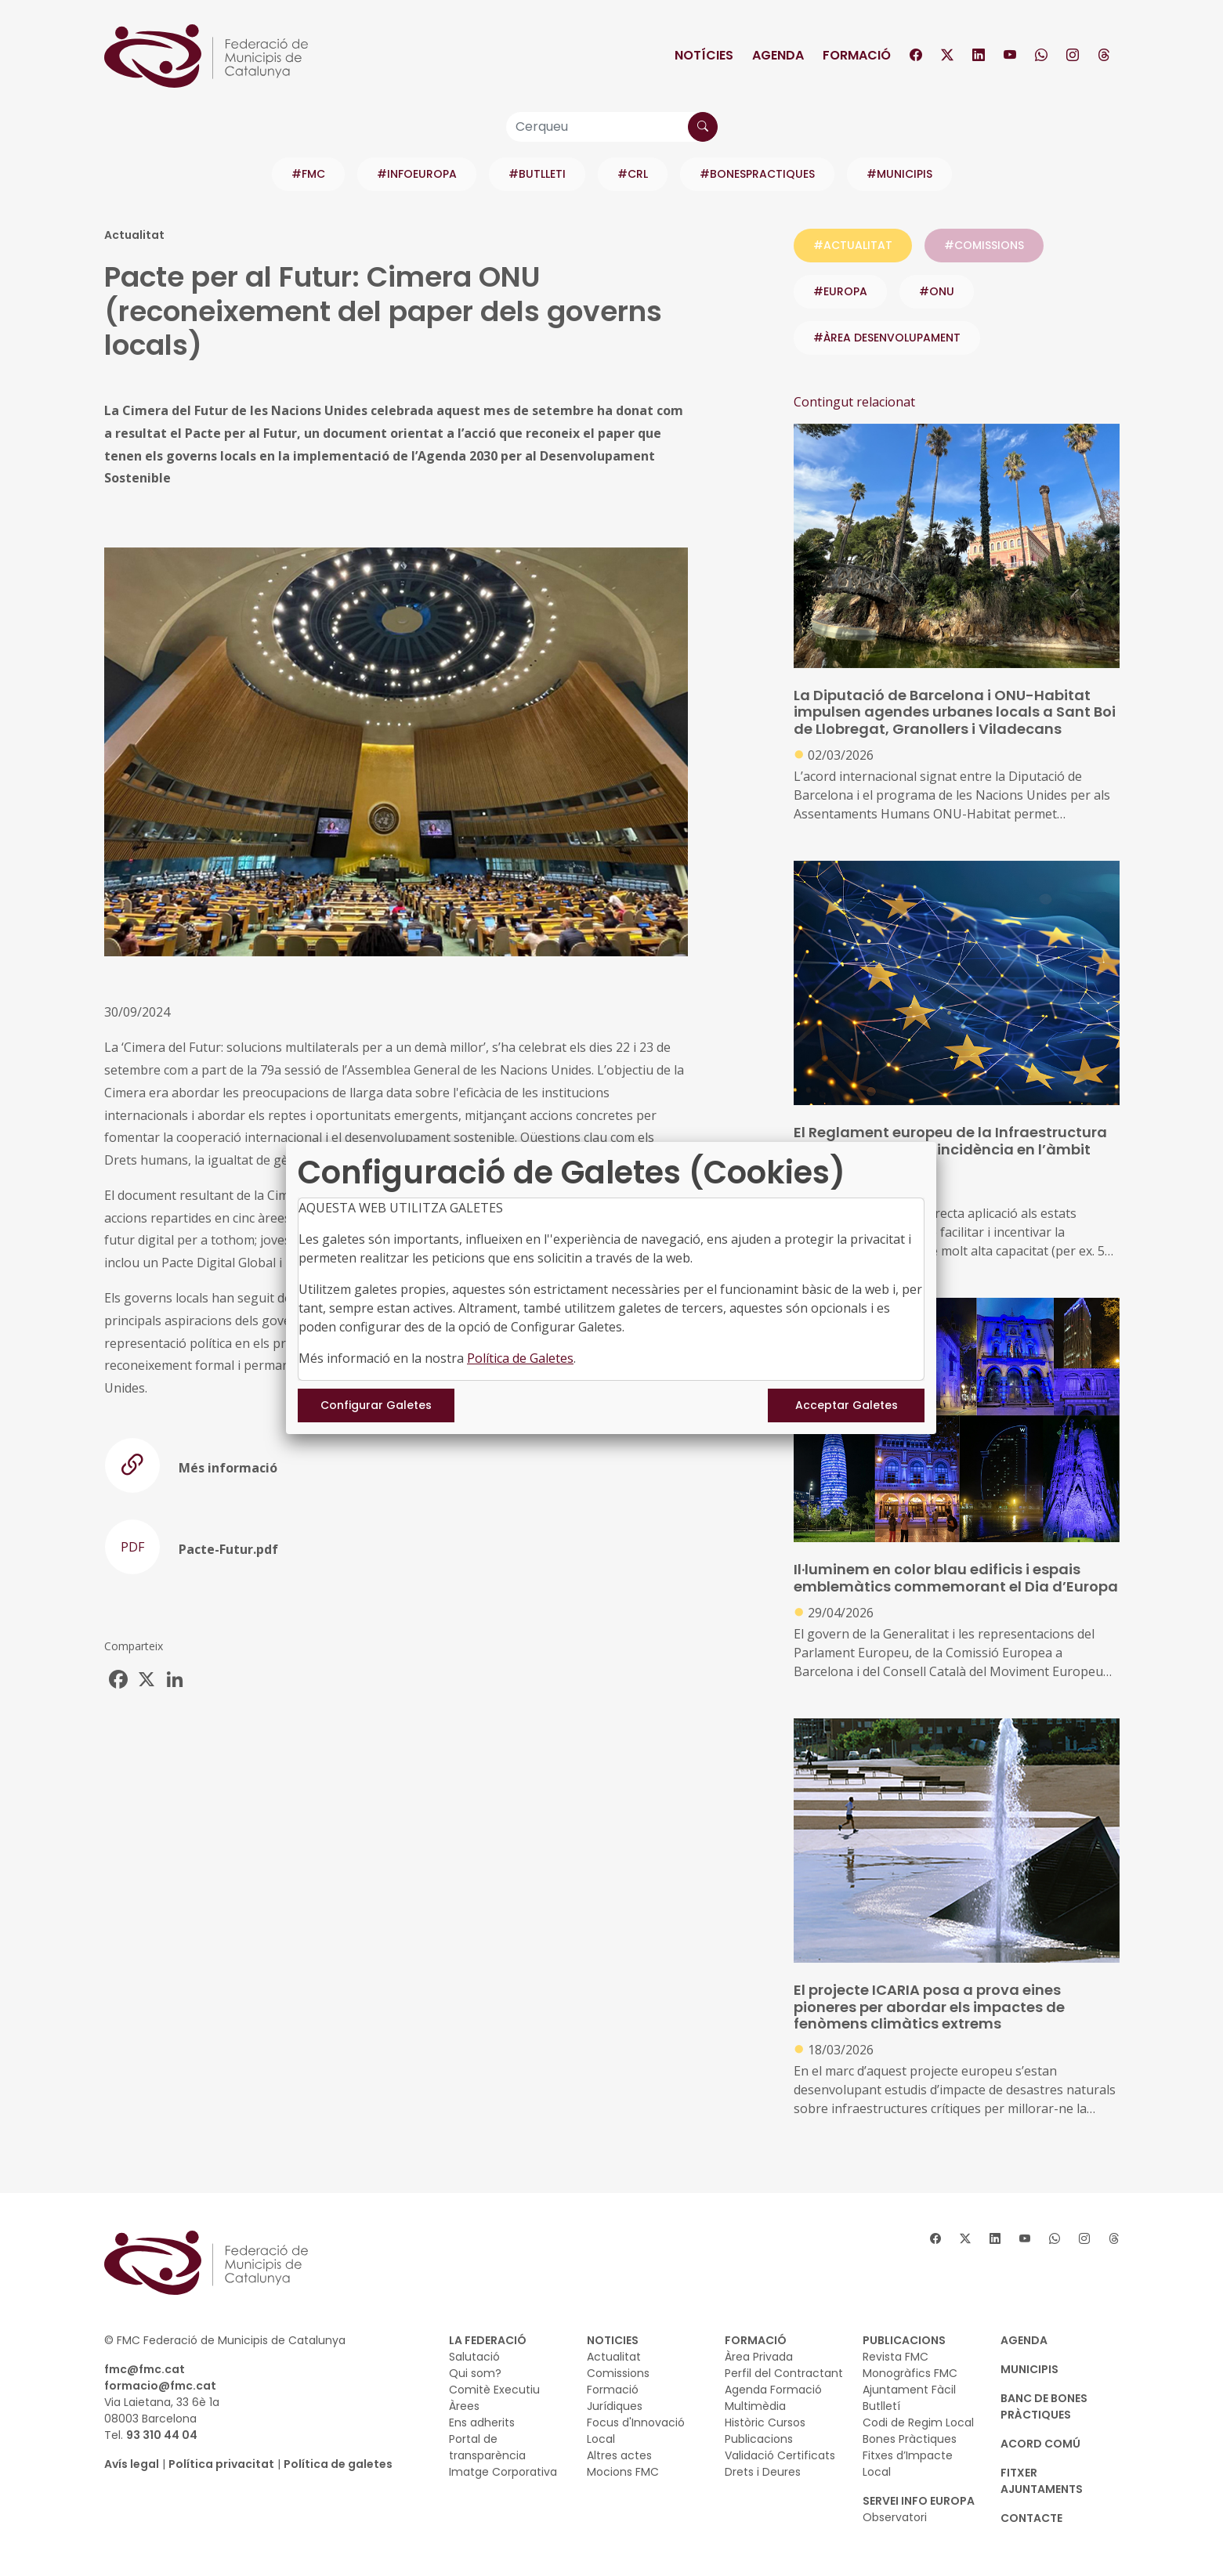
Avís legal (131, 2464)
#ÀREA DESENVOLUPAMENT (887, 337)
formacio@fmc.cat (160, 2386)
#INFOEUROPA (417, 174)
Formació (857, 55)
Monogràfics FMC (910, 2373)
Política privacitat (221, 2464)
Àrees (464, 2406)
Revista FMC (895, 2357)
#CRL (632, 174)
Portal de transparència (487, 2447)
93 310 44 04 (161, 2435)
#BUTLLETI (537, 174)
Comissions (618, 2373)
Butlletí (881, 2406)
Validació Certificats (780, 2455)
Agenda (778, 55)
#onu (936, 291)
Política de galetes (338, 2464)
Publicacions (759, 2439)
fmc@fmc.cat (144, 2369)
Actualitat (614, 2357)
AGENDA (1024, 2340)
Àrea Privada (759, 2357)
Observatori (895, 2517)
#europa (840, 291)
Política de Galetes (520, 1358)
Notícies (704, 55)
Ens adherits (482, 2422)
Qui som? (475, 2373)
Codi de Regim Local (918, 2422)
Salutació (474, 2357)
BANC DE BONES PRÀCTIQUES (1043, 2406)
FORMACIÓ (756, 2340)
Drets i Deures (763, 2472)
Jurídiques (614, 2406)
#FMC (308, 174)
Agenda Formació (773, 2389)
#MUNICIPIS (899, 174)
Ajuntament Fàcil (909, 2389)
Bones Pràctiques (910, 2439)
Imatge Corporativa (503, 2472)
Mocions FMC (623, 2472)
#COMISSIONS (984, 245)
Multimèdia (755, 2406)
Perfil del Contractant (784, 2373)
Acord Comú (1040, 2443)
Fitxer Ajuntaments (1041, 2481)
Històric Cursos (765, 2422)
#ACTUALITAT (852, 245)
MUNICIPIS (1029, 2369)
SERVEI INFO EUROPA (919, 2501)
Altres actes (619, 2455)
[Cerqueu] (612, 127)
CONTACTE (1031, 2518)
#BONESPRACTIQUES (757, 174)
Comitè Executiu (494, 2389)
